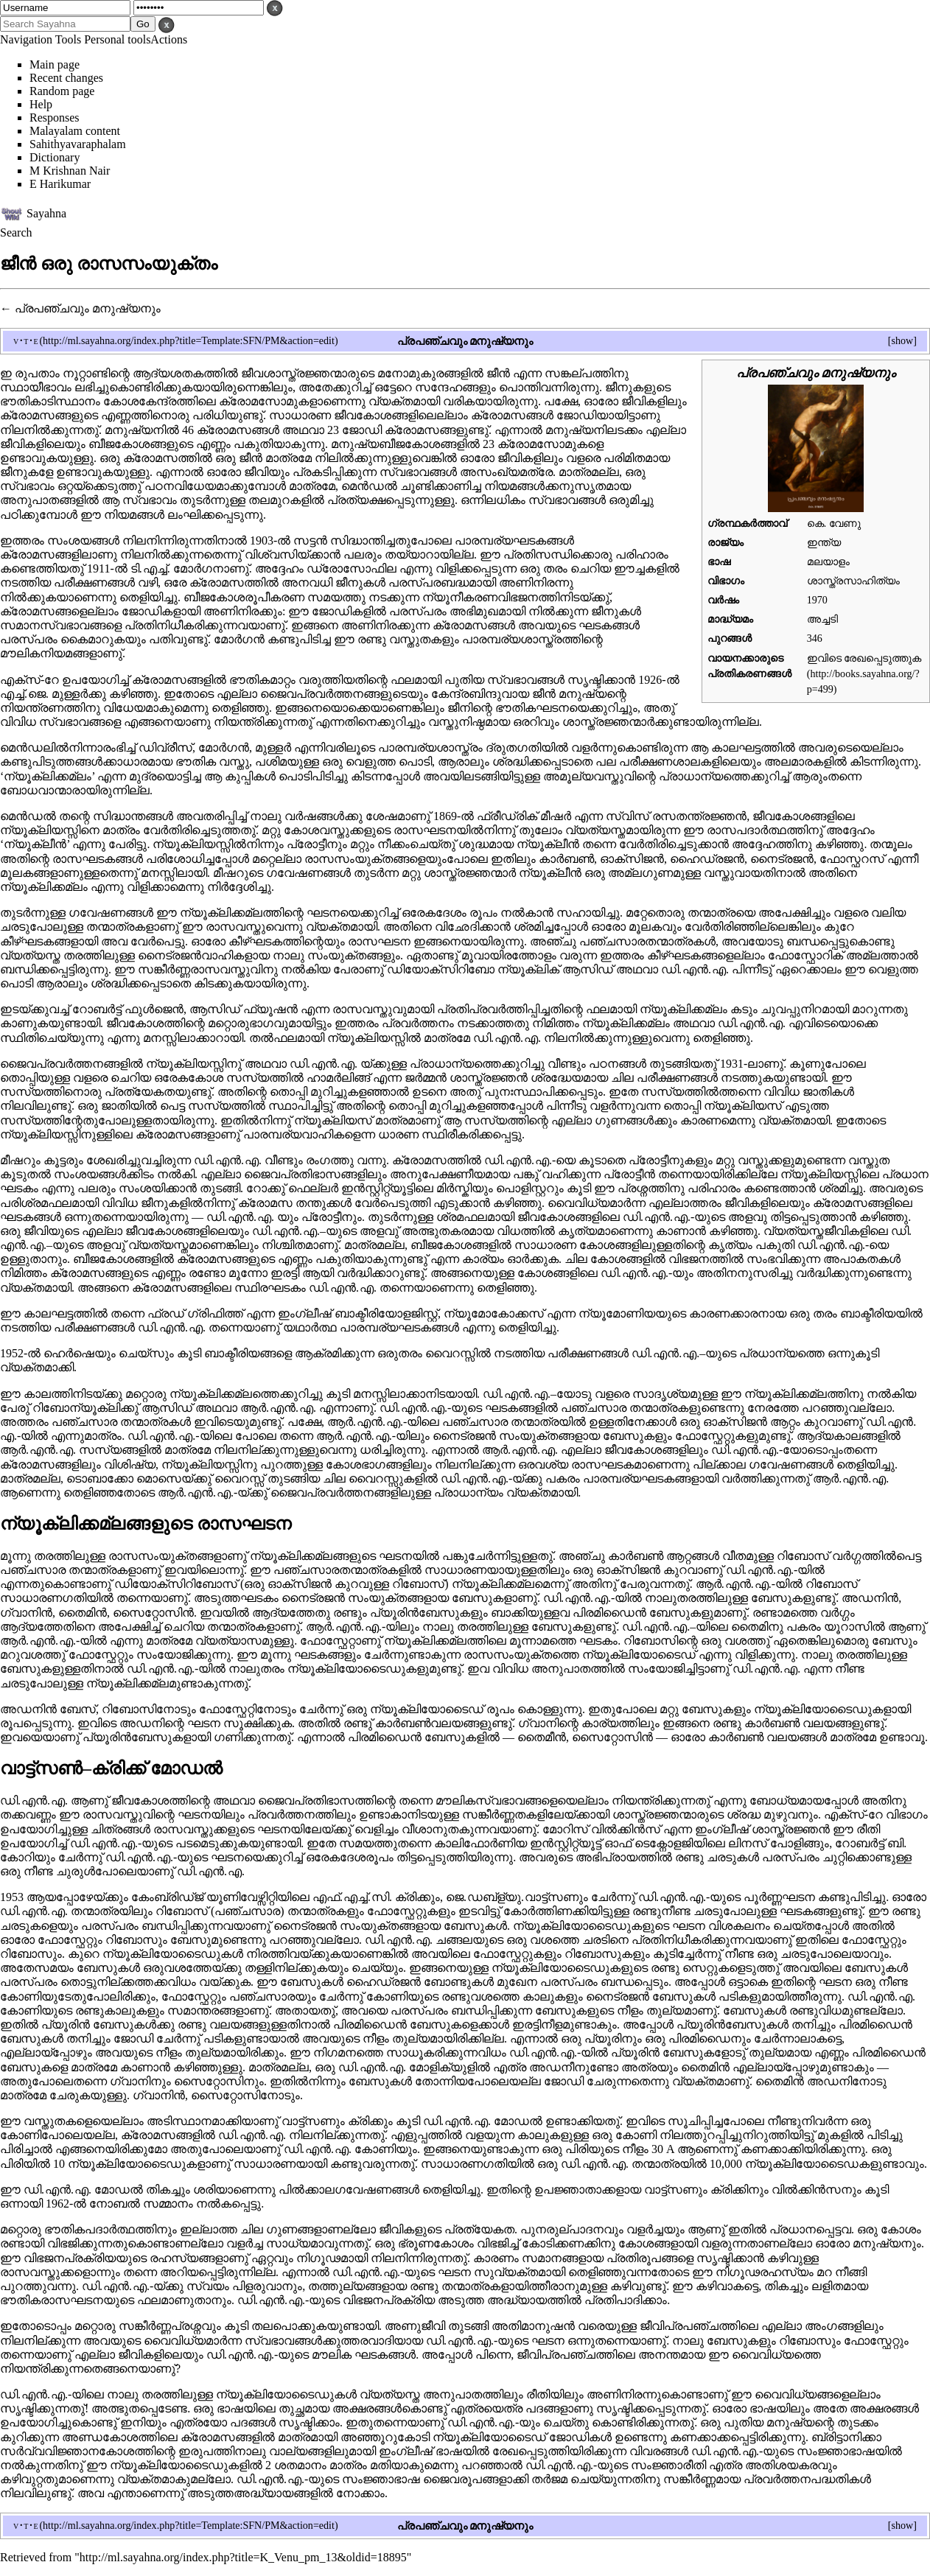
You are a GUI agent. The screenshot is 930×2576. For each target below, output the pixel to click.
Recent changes (66, 77)
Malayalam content (74, 131)
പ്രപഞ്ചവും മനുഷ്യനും (88, 308)
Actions (168, 39)
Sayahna (46, 212)
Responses (54, 117)
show (902, 340)
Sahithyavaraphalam (77, 144)
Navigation (26, 39)
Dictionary (54, 157)
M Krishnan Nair (69, 170)
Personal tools (117, 39)
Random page (61, 91)
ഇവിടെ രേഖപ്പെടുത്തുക (864, 658)
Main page (54, 64)
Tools (68, 39)
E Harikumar (60, 184)
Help (40, 104)
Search (16, 232)
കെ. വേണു (834, 523)
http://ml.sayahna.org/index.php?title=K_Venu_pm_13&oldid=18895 (243, 2557)
